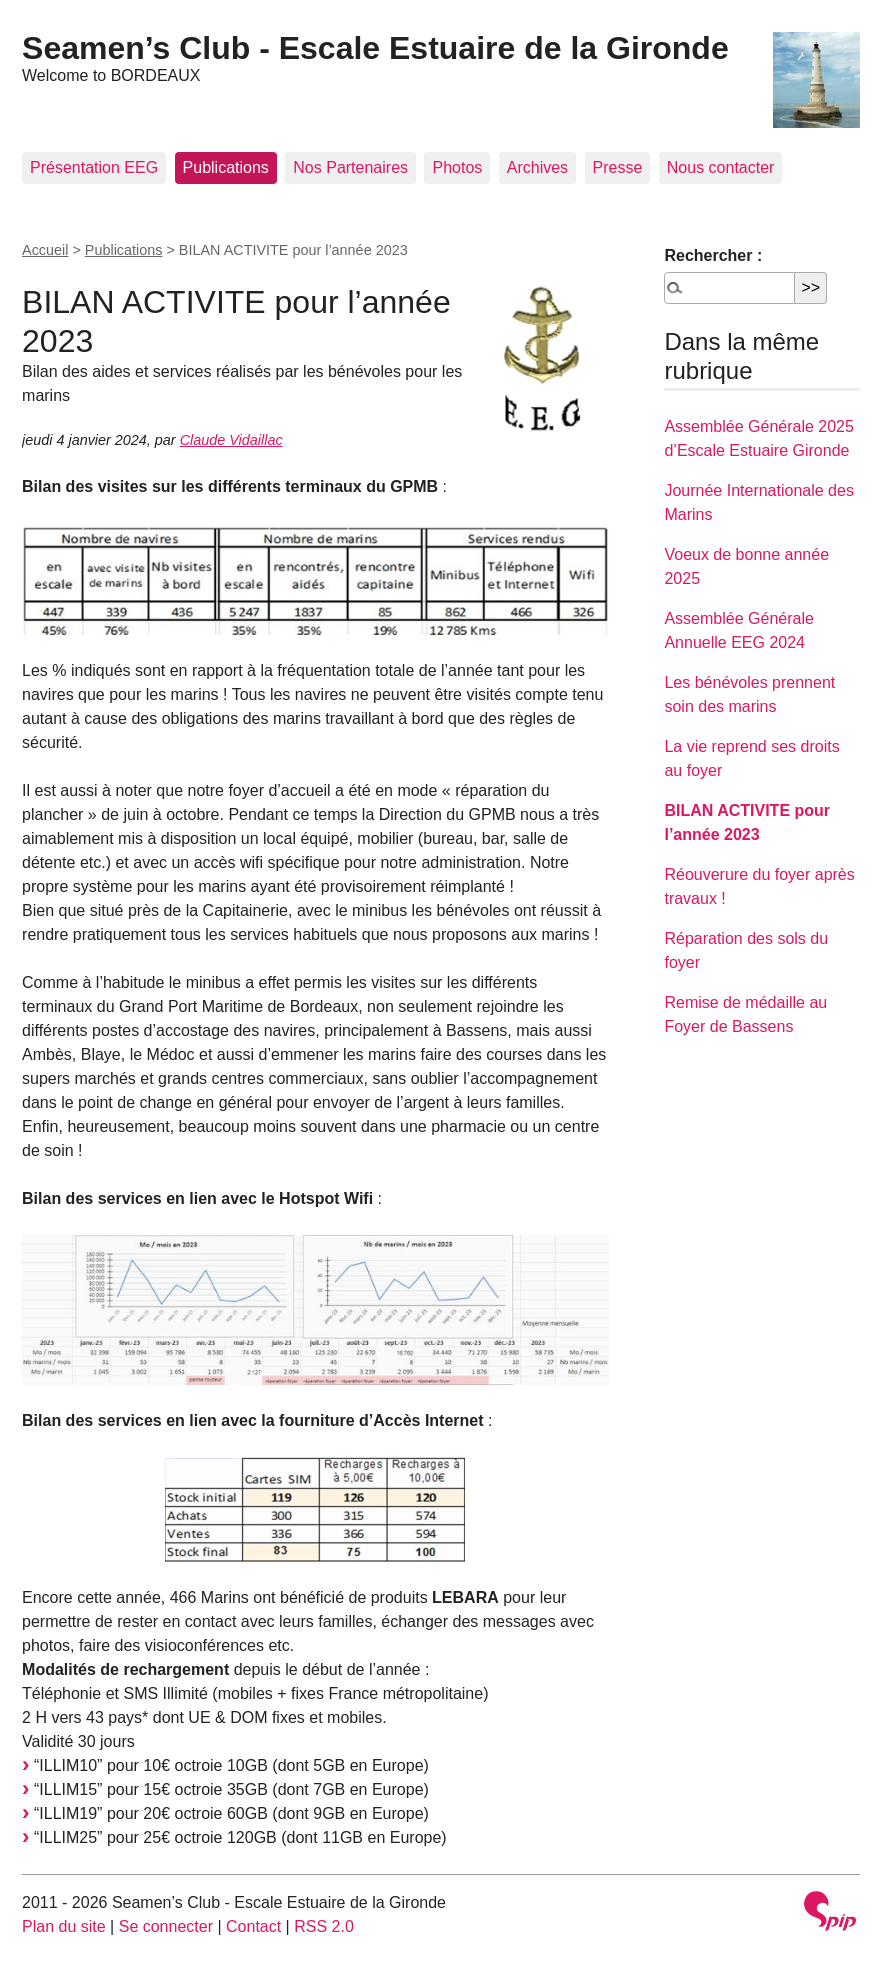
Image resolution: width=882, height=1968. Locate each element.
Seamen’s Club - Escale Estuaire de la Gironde (375, 48)
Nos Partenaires (350, 167)
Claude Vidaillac (231, 440)
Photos (457, 167)
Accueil (45, 250)
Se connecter (166, 1926)
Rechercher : (713, 255)
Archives (537, 167)
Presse (618, 167)
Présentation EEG (94, 167)
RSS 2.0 (324, 1926)
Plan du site (64, 1926)
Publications (226, 167)
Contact (253, 1926)
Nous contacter (721, 167)
